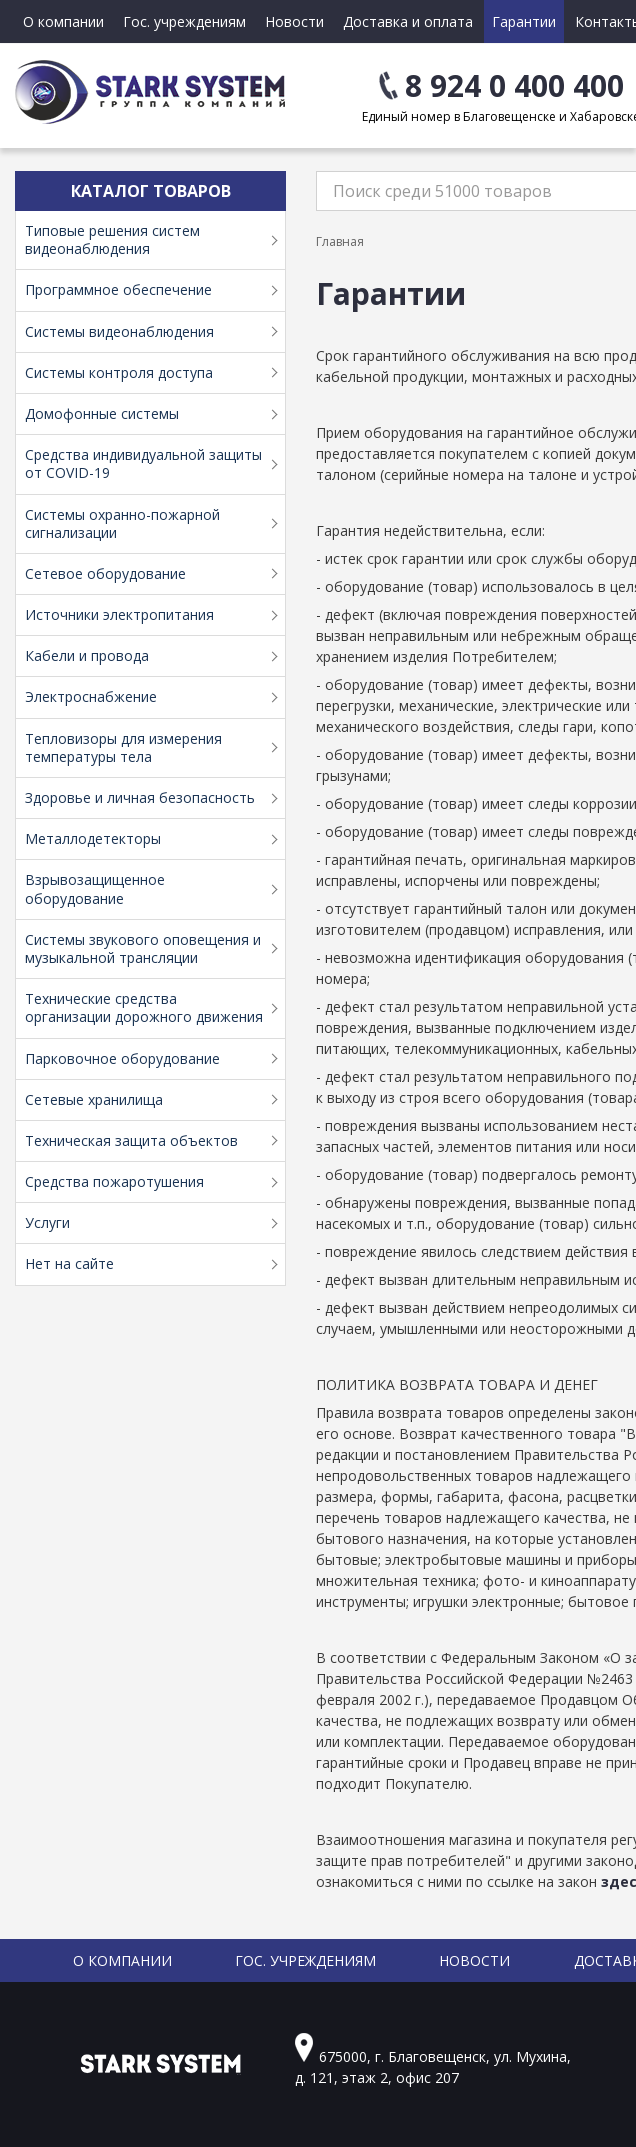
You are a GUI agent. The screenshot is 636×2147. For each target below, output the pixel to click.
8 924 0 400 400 (514, 85)
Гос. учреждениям (184, 21)
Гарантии (524, 21)
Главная (340, 241)
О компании (63, 21)
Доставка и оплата (408, 21)
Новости (294, 21)
